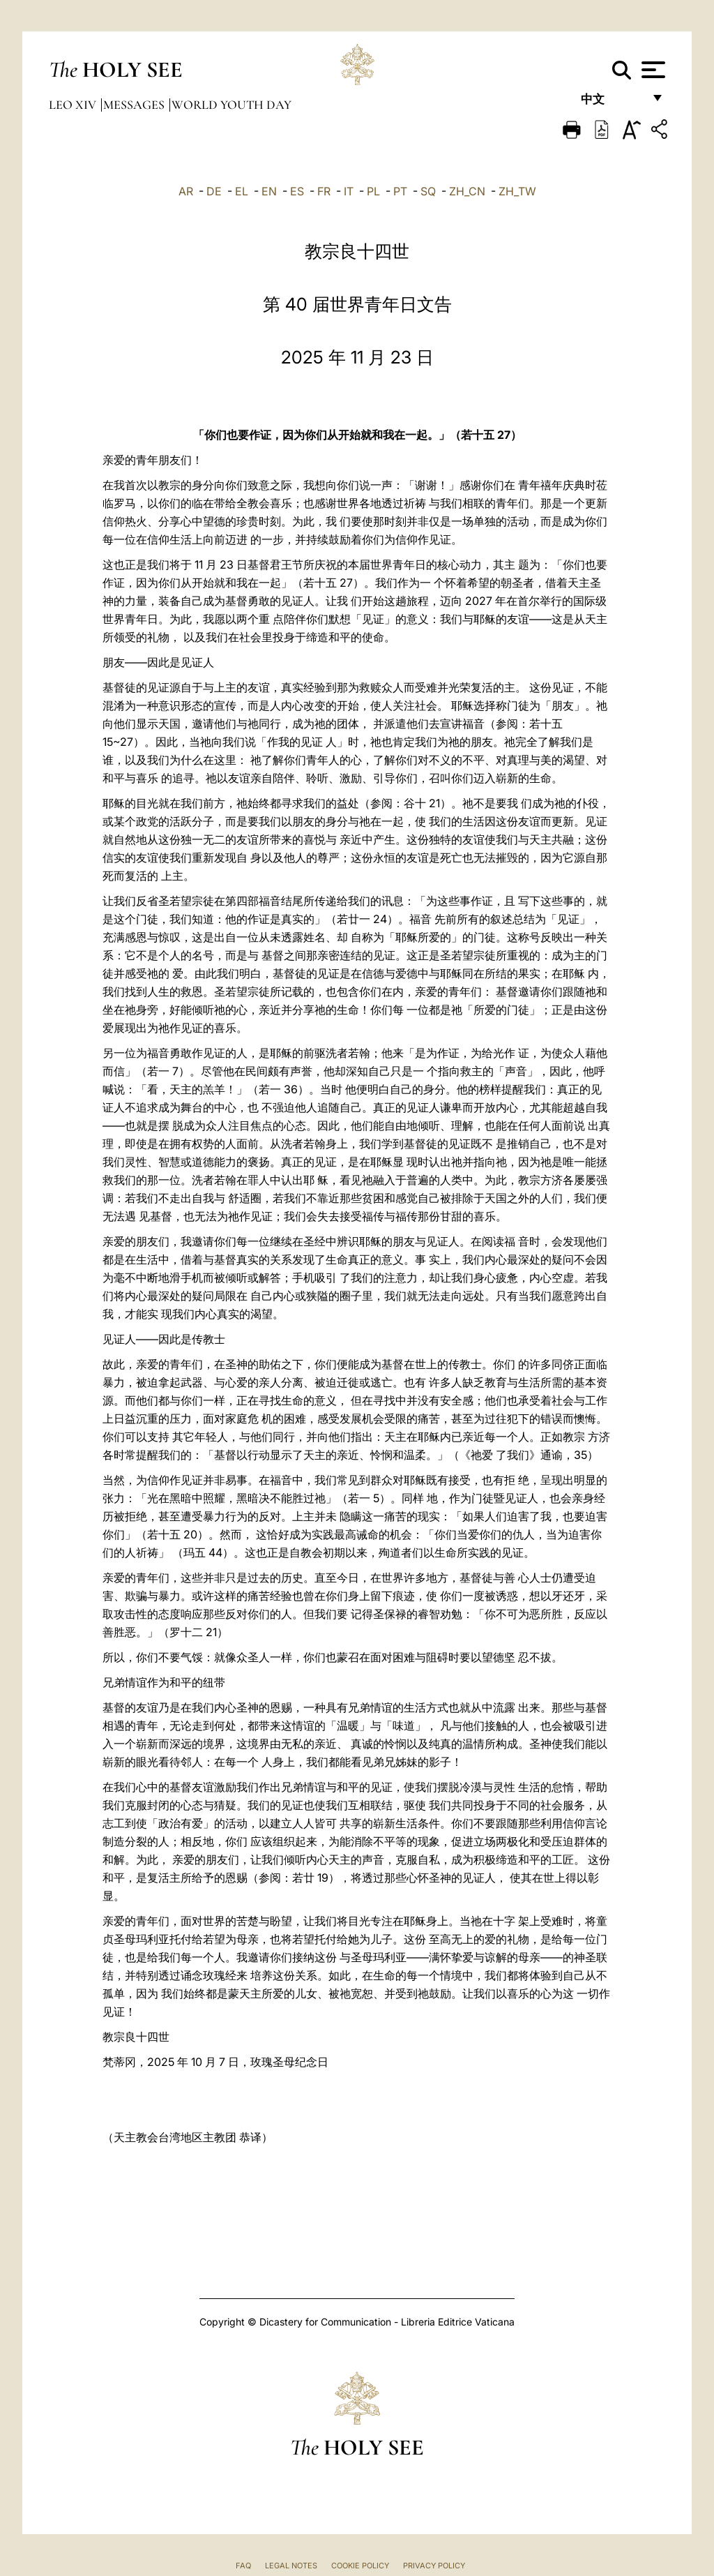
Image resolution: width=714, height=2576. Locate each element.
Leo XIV (74, 104)
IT (349, 191)
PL (373, 191)
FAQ (243, 2565)
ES (297, 191)
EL (241, 191)
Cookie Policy (360, 2565)
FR (324, 191)
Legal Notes (291, 2565)
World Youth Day (231, 104)
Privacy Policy (434, 2565)
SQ (428, 191)
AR (185, 191)
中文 (611, 103)
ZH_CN (467, 191)
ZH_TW (517, 191)
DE (214, 191)
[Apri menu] (651, 70)
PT (400, 191)
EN (269, 191)
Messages (135, 104)
